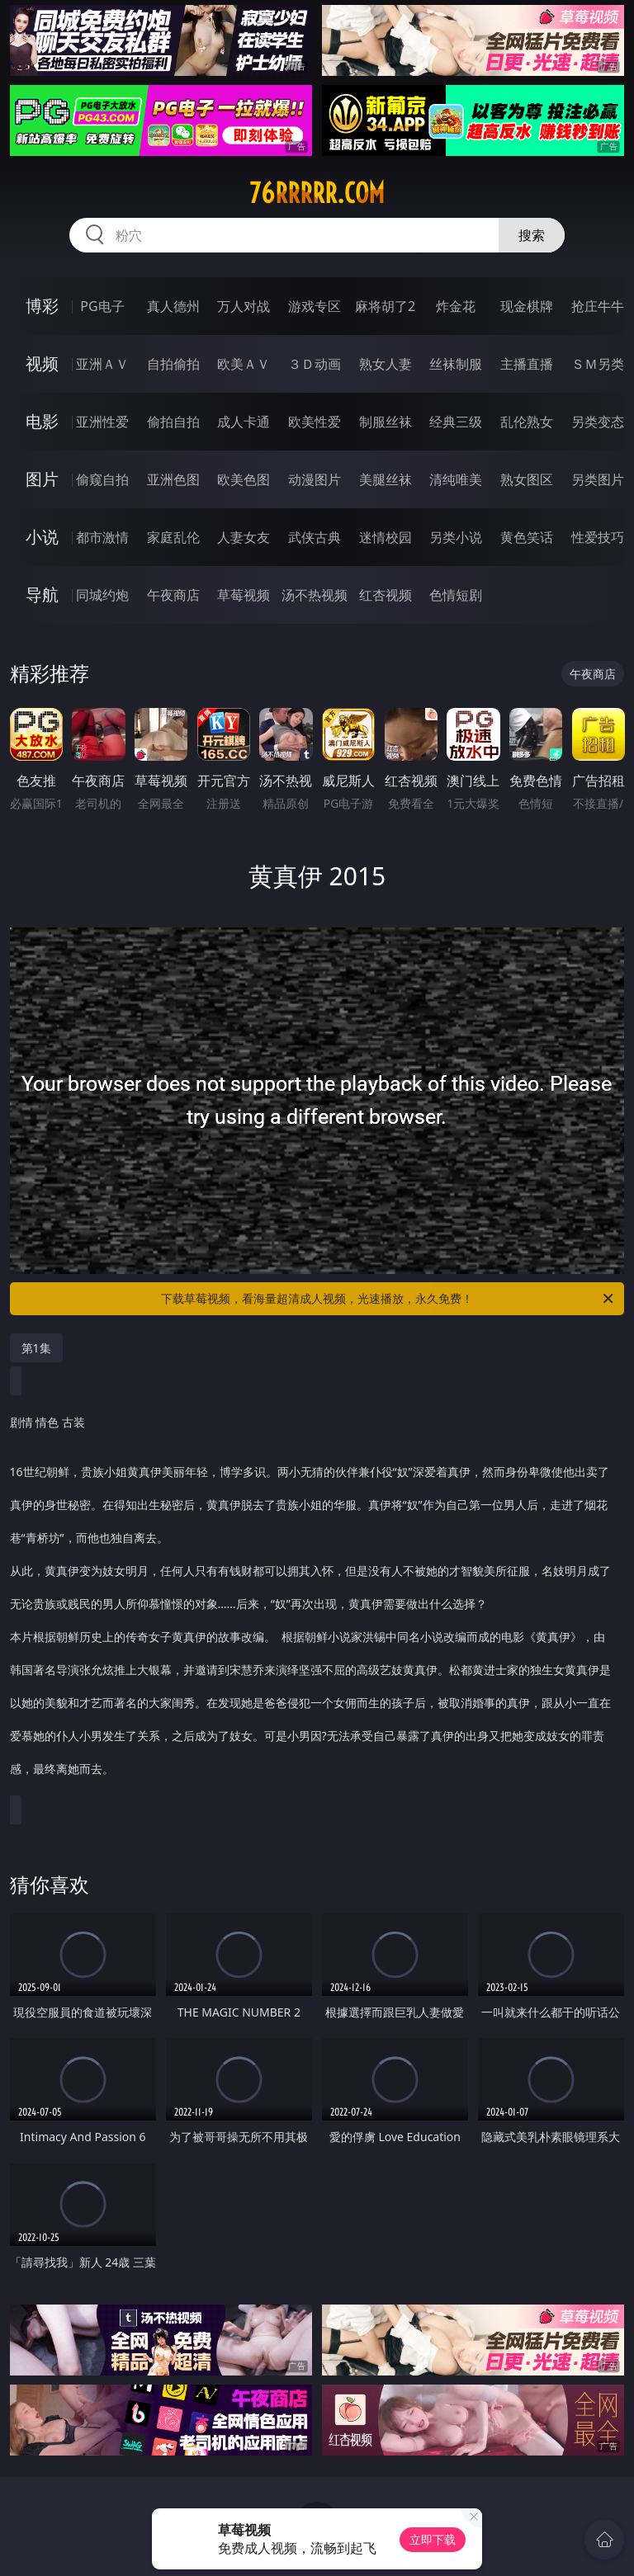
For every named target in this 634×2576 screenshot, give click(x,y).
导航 (42, 594)
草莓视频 (243, 595)
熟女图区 (526, 479)
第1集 (36, 1348)
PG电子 (102, 306)
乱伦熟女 (526, 422)
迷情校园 (385, 537)
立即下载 (432, 2539)
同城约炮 (102, 595)
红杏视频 (385, 595)
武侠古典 (314, 537)
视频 (42, 363)
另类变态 (597, 422)
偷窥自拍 (102, 479)
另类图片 (597, 479)
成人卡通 (243, 422)
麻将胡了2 (385, 306)
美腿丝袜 (385, 479)
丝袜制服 (455, 364)
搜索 (531, 235)
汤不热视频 (315, 595)
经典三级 (455, 422)
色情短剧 (455, 595)
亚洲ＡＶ (102, 364)
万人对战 (243, 306)
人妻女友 (243, 537)
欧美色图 (243, 479)
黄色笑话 (526, 537)
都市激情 (102, 537)
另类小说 (455, 537)
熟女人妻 (385, 364)
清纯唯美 (455, 479)
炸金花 (456, 306)
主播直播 (526, 364)
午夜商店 (173, 595)
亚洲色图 (173, 479)
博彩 (42, 306)
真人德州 (173, 306)
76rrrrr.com (317, 193)
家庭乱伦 (173, 537)
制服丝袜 (385, 422)
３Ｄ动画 (314, 364)
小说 (42, 537)
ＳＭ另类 (597, 364)
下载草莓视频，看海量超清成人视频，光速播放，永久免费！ (388, 1299)
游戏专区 (314, 306)
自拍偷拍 (173, 364)
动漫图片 (314, 479)
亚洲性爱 (102, 422)
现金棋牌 (526, 306)
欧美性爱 (314, 422)
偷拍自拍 (173, 422)
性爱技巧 (597, 537)
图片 (42, 479)
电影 (42, 421)
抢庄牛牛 (597, 306)
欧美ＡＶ (243, 364)
